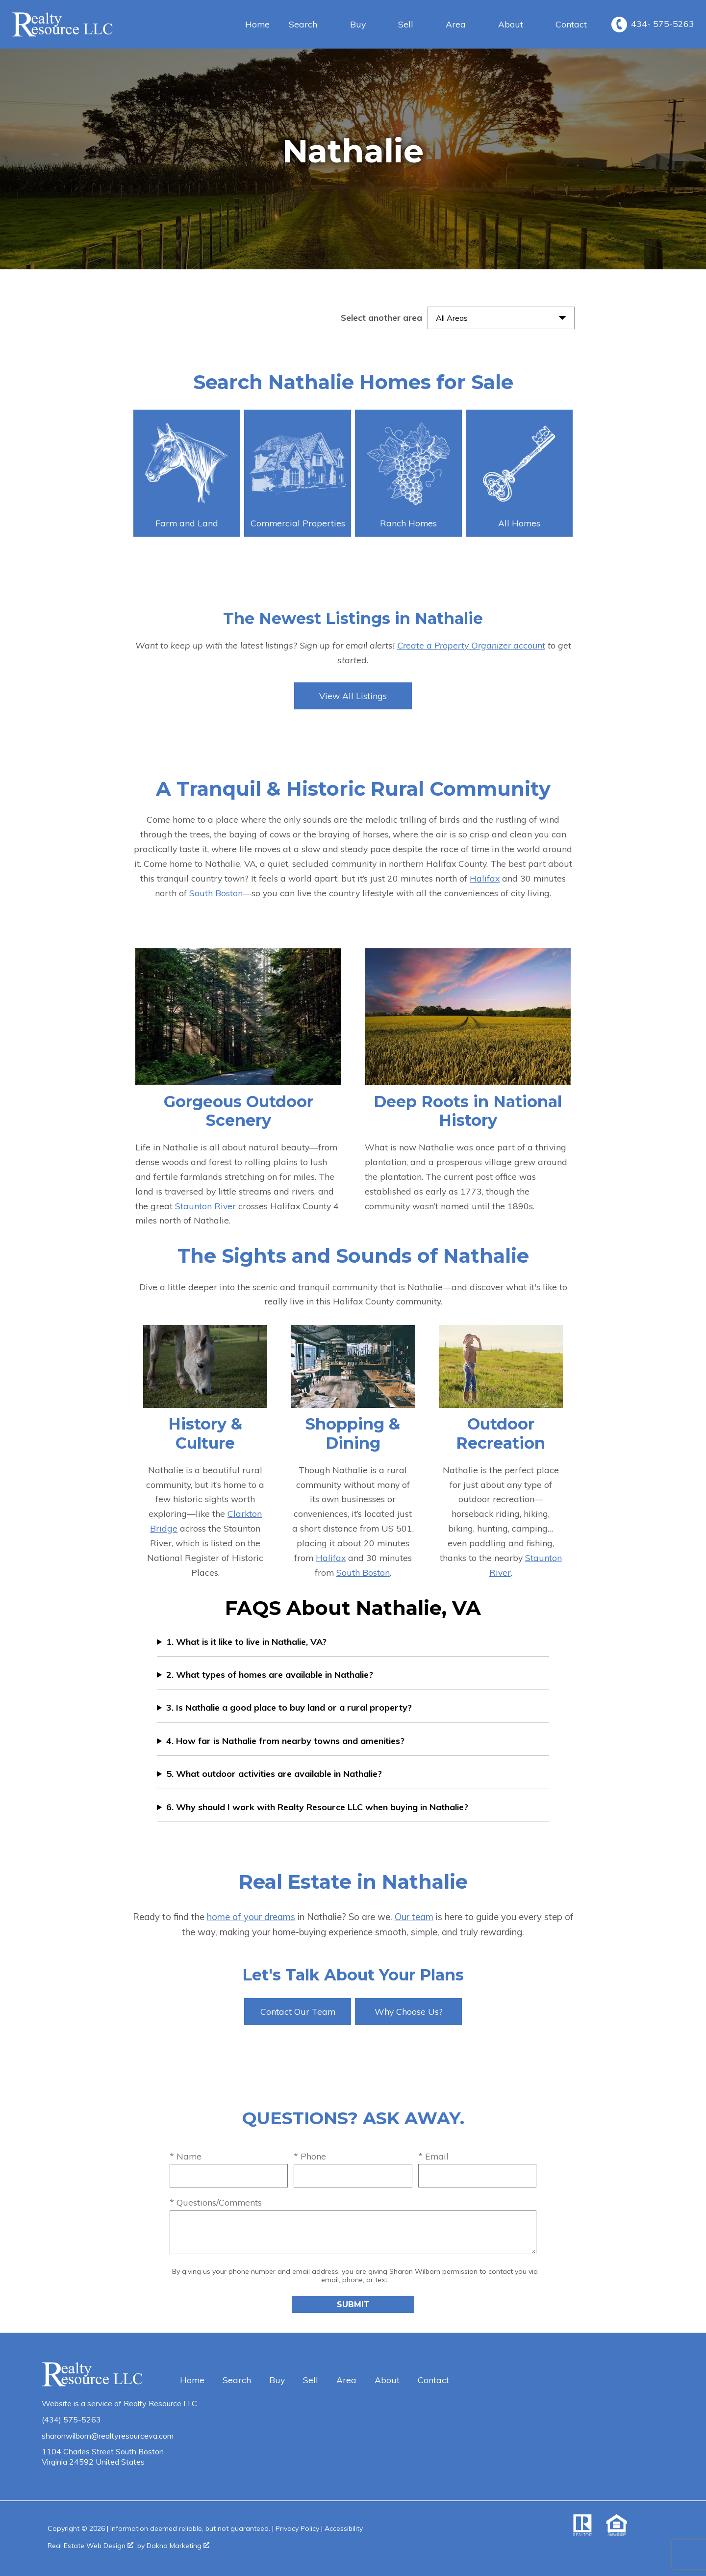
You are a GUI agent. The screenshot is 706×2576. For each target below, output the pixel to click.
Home (257, 24)
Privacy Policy (297, 2528)
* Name (186, 2156)
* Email (433, 2156)
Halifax (485, 878)
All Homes (519, 475)
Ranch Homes (408, 475)
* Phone (310, 2156)
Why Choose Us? (409, 2011)
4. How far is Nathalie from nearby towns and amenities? (285, 1740)
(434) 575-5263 (71, 2419)
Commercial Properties (297, 475)
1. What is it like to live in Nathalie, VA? (246, 1641)
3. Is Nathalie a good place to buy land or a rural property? (289, 1707)
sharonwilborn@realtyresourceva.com (108, 2436)
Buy (277, 2379)
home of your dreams (251, 1917)
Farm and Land (186, 475)
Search (237, 2379)
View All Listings (353, 695)
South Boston (216, 892)
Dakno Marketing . (179, 2545)
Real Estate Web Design (90, 2545)
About (387, 2379)
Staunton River (205, 1205)
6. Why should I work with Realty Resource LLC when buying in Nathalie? (317, 1807)
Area (346, 2379)
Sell (310, 2379)
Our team (414, 1917)
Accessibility (344, 2528)
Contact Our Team (297, 2011)
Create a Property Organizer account (471, 645)
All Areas (452, 318)
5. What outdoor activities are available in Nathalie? (274, 1773)
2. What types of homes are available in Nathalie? (269, 1674)
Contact (571, 24)
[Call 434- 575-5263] (652, 24)
